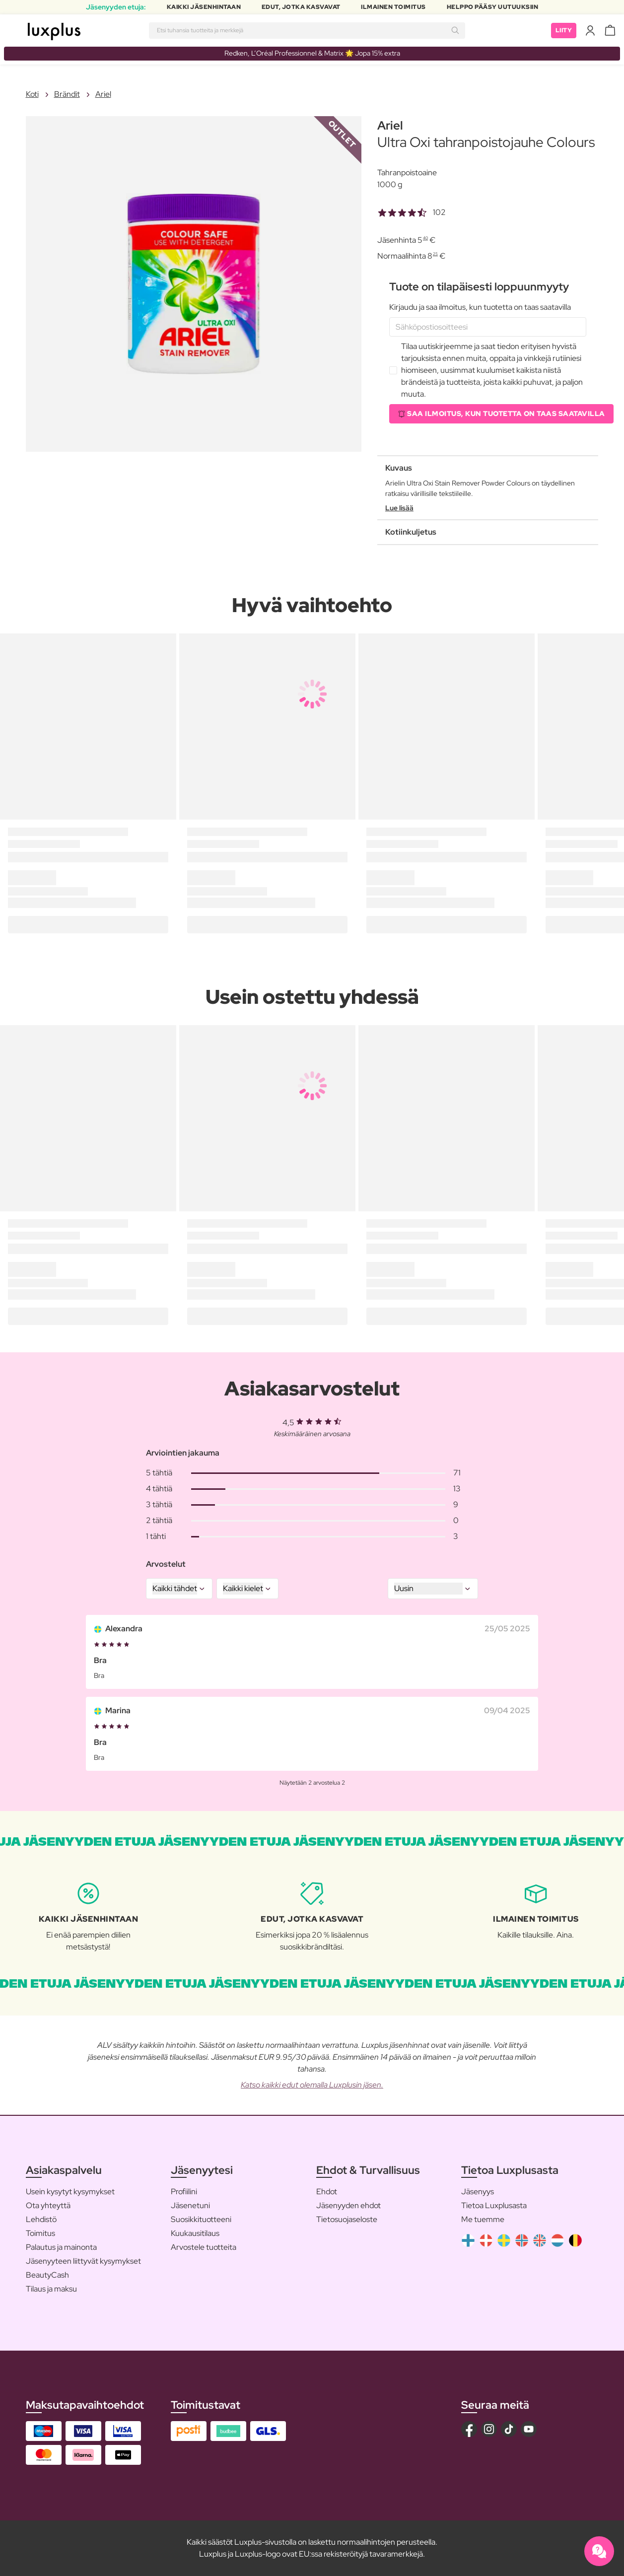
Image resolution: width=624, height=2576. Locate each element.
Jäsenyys (477, 2191)
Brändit (67, 94)
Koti (32, 94)
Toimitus (40, 2233)
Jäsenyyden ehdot (348, 2205)
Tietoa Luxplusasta (494, 2205)
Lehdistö (41, 2219)
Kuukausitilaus (195, 2233)
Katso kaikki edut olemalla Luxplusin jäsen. (312, 2085)
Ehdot (326, 2191)
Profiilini (184, 2191)
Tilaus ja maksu (51, 2289)
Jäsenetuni (190, 2205)
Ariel (103, 94)
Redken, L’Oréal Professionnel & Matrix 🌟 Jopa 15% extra (312, 53)
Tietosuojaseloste (346, 2219)
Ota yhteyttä (48, 2205)
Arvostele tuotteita (203, 2247)
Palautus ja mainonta (61, 2247)
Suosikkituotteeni (201, 2219)
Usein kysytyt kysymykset (70, 2191)
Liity (563, 30)
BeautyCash (47, 2275)
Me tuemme (482, 2219)
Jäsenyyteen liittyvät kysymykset (83, 2261)
